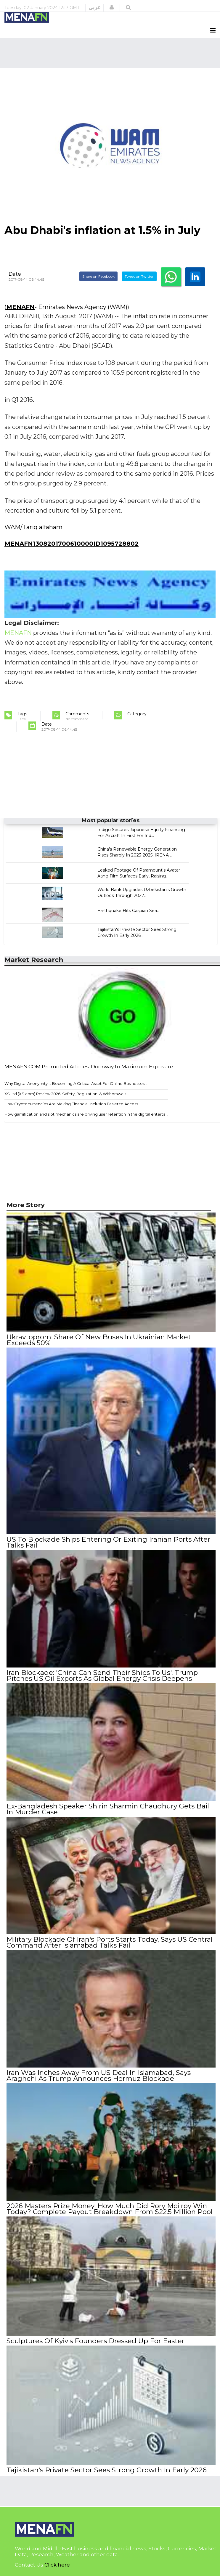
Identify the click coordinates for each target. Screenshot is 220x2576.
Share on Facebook (98, 276)
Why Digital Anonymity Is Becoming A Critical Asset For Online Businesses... (75, 1083)
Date (15, 274)
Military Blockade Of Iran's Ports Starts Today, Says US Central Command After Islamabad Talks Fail (110, 1942)
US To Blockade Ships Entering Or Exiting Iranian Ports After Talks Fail (108, 1542)
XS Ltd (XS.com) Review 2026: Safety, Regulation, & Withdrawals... (66, 1093)
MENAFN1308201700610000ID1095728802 (71, 543)
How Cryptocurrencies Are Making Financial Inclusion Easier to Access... (72, 1103)
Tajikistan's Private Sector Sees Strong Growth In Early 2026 (107, 2470)
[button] (112, 7)
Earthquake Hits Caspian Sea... (128, 910)
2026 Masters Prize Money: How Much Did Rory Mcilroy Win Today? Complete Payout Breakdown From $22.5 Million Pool (110, 2209)
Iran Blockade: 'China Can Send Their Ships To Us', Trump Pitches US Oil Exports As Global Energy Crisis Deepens (102, 1675)
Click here (57, 2565)
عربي (95, 7)
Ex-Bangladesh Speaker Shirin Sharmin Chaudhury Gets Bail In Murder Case (108, 1809)
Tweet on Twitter (139, 276)
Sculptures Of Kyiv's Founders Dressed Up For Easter (95, 2341)
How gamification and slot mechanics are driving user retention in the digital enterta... (86, 1114)
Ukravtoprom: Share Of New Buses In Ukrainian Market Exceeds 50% (99, 1340)
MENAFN (20, 307)
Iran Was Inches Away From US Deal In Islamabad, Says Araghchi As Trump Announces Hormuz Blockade (99, 2075)
